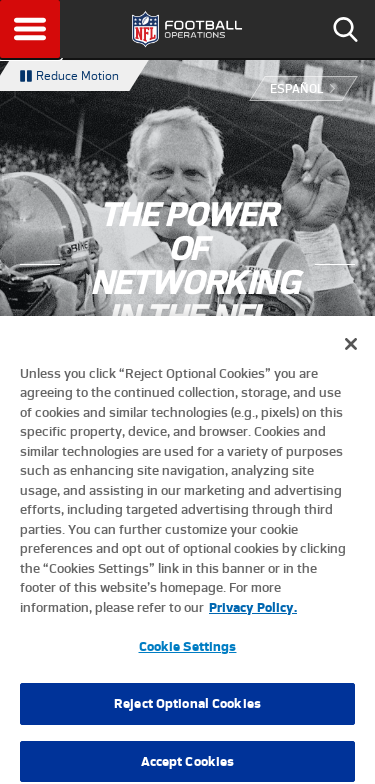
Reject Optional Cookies (187, 712)
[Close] (351, 352)
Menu (30, 29)
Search (345, 29)
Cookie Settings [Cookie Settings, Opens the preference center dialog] (188, 655)
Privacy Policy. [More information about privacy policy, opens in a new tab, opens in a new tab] (253, 615)
